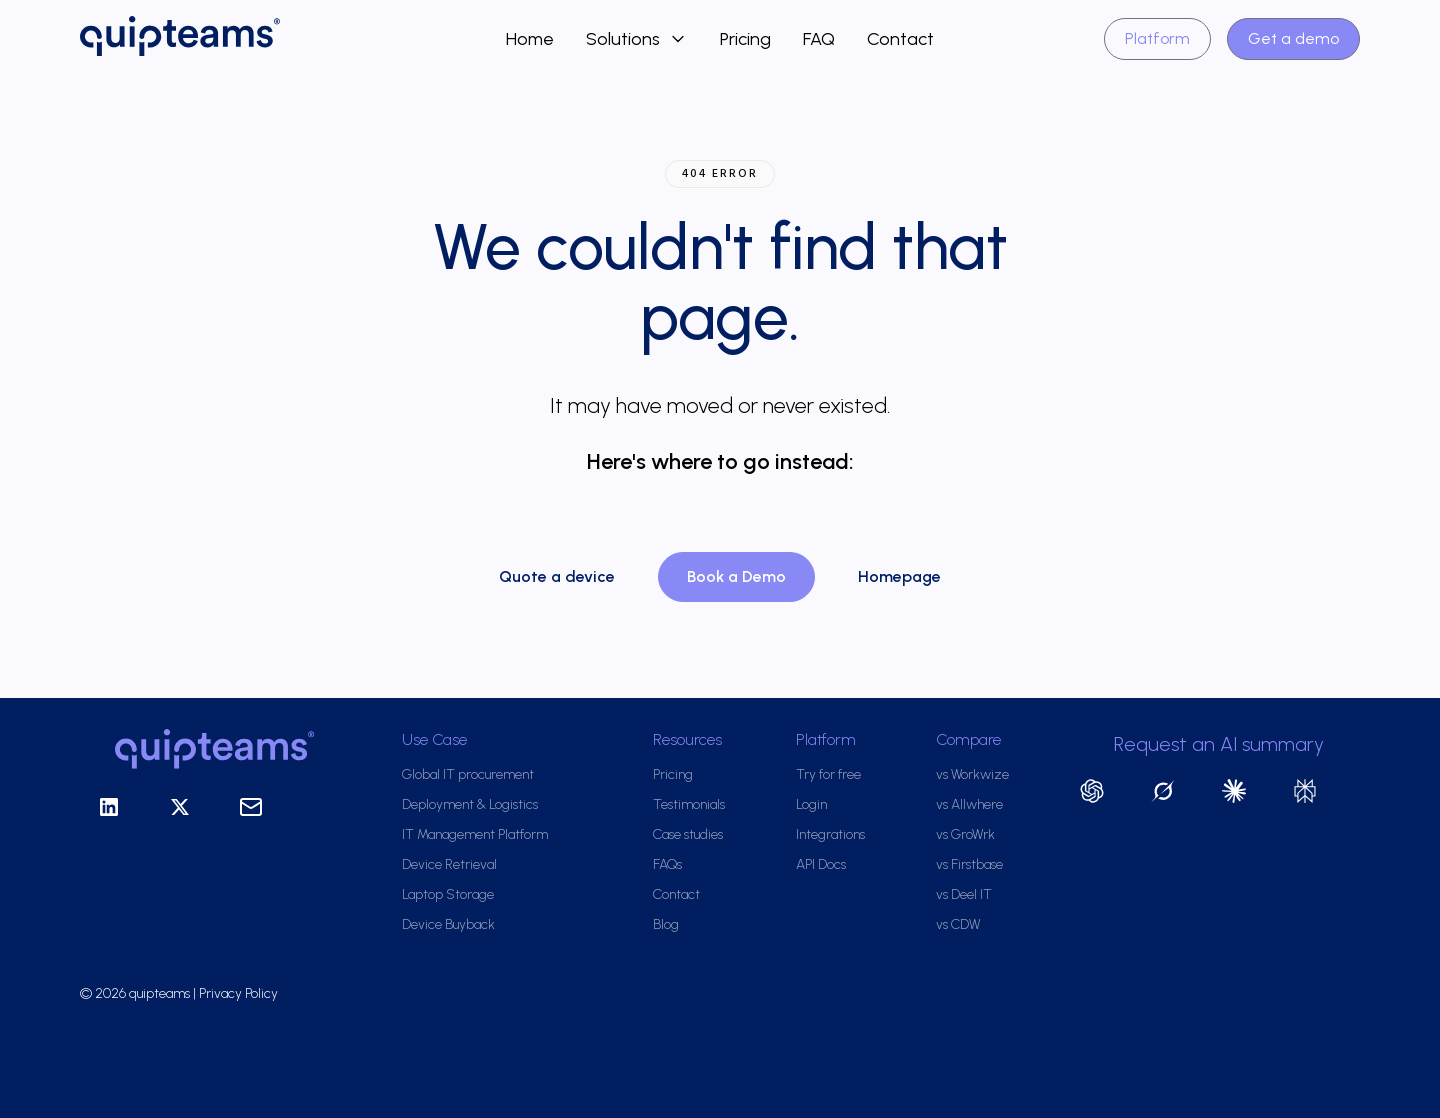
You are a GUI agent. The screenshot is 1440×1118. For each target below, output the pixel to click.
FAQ (819, 39)
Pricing (745, 39)
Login (811, 804)
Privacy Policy (240, 993)
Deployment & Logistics (470, 804)
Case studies (688, 834)
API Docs (821, 864)
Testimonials (689, 804)
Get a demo (1293, 38)
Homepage (899, 576)
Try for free (828, 774)
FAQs (667, 864)
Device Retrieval (449, 864)
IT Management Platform (475, 834)
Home (530, 39)
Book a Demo (736, 576)
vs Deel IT (964, 894)
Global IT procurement (468, 774)
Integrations (830, 834)
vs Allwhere (969, 804)
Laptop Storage (448, 894)
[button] (637, 39)
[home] (293, 39)
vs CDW (958, 924)
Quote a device (557, 576)
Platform (1157, 38)
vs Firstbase (969, 864)
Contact (900, 39)
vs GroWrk (965, 834)
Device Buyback (448, 924)
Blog (666, 924)
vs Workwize (972, 774)
